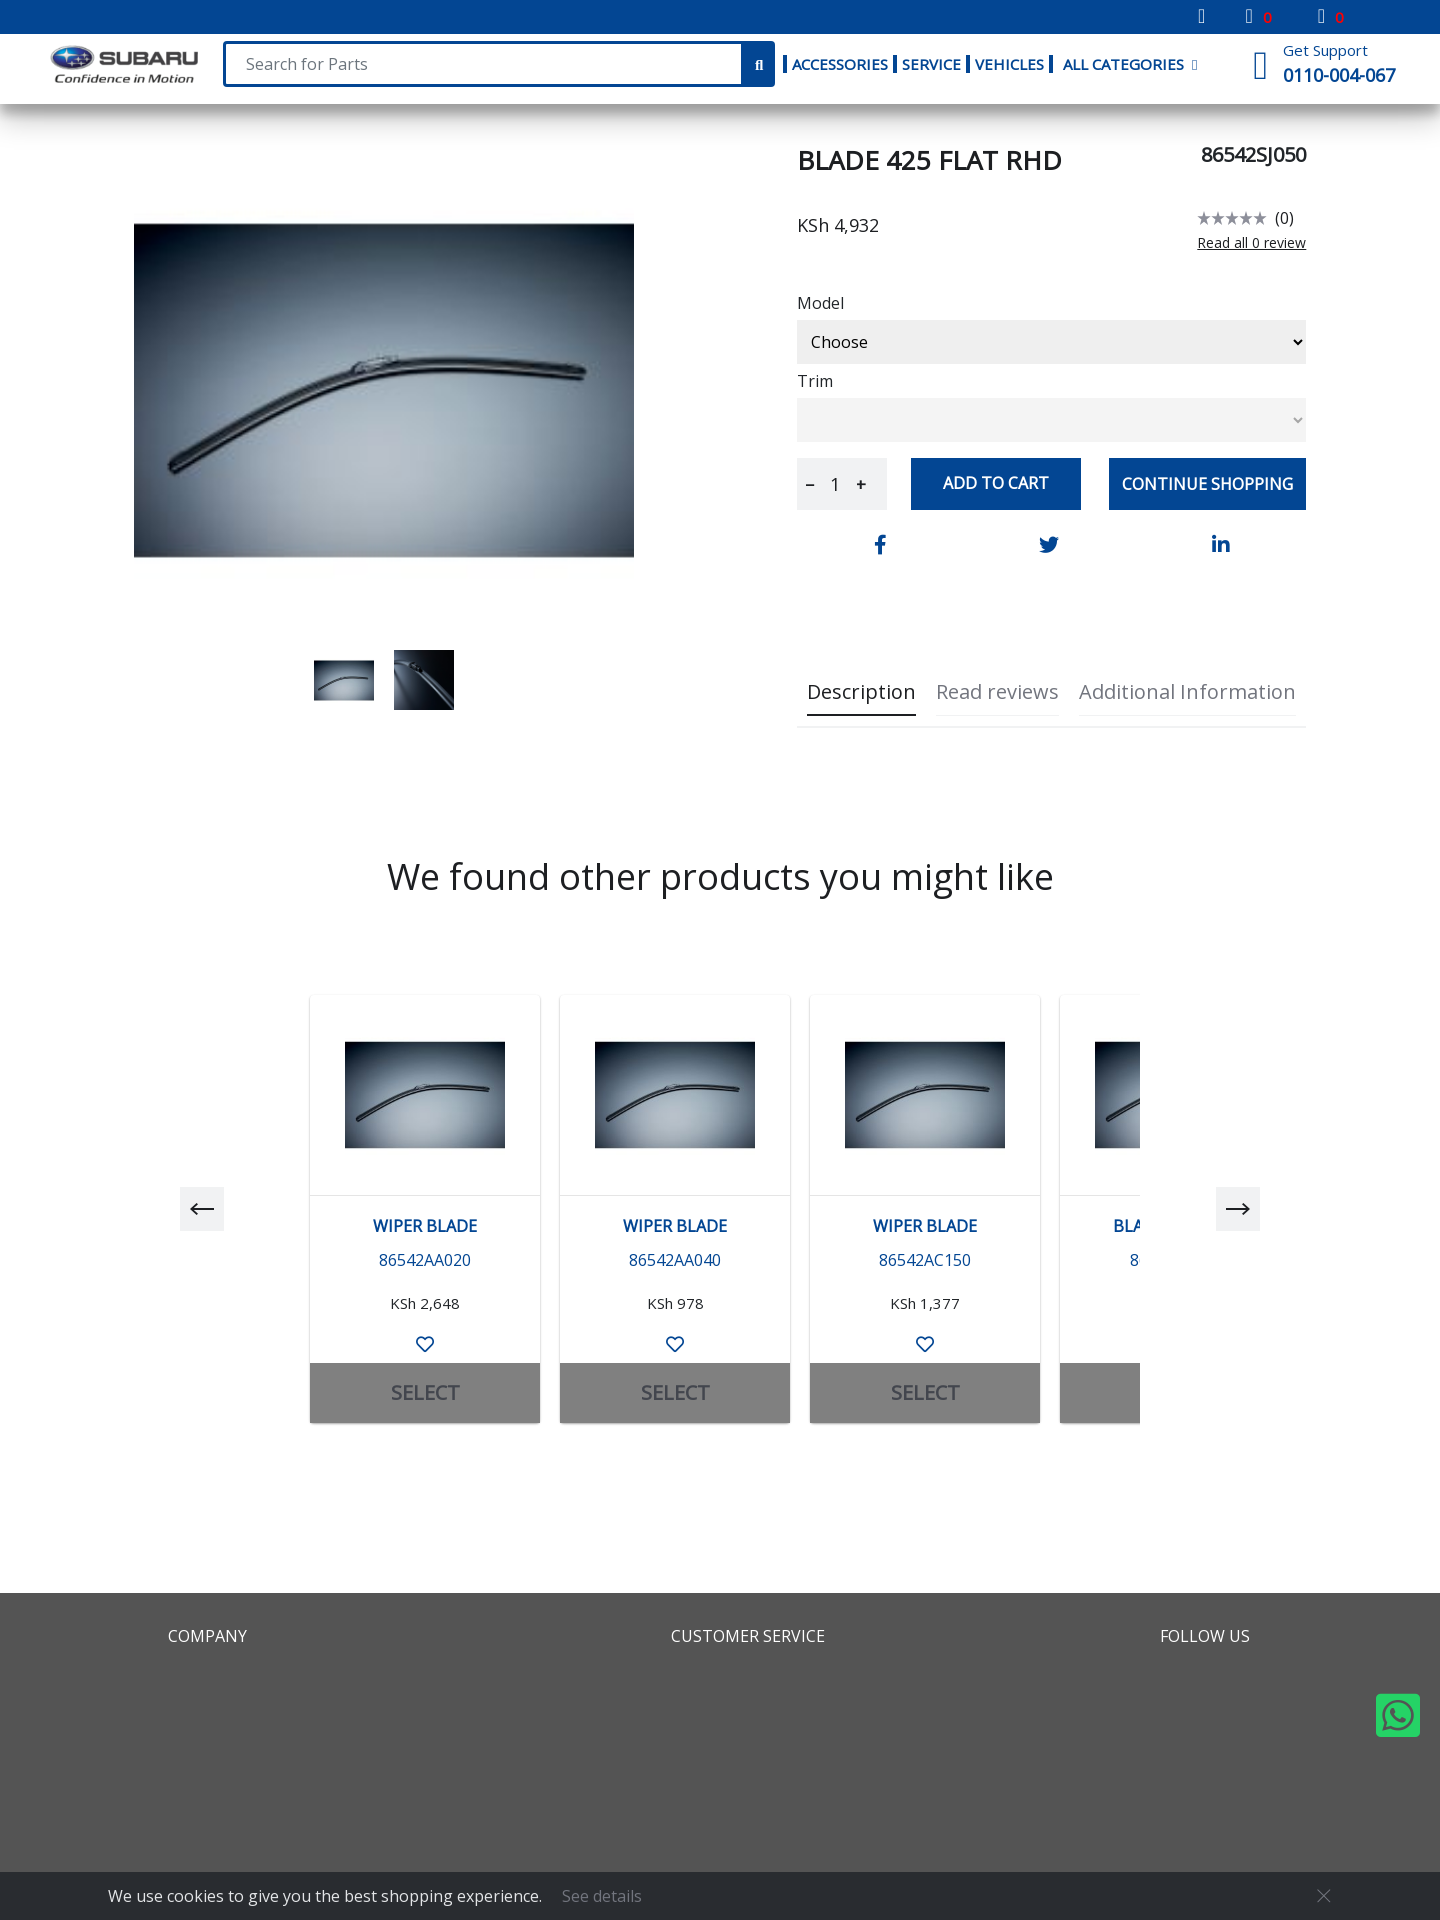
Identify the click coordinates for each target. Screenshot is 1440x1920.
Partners (207, 1736)
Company (207, 1636)
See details (602, 1896)
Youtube (1211, 1765)
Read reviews (997, 691)
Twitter (1206, 1707)
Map (189, 1707)
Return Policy (730, 1707)
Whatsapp (1217, 1794)
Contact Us (721, 1765)
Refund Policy (731, 1736)
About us (209, 1678)
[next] (1238, 1209)
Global (198, 1765)
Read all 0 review (1251, 243)
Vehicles (1009, 64)
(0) (1284, 218)
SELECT (425, 1392)
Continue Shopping (1207, 484)
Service (931, 64)
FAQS (695, 1678)
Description (861, 691)
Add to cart (996, 483)
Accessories (840, 64)
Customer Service (748, 1636)
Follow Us (1205, 1636)
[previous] (202, 1209)
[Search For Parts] (483, 64)
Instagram (1217, 1736)
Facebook (1214, 1678)
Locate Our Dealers (253, 1794)
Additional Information (1187, 691)
